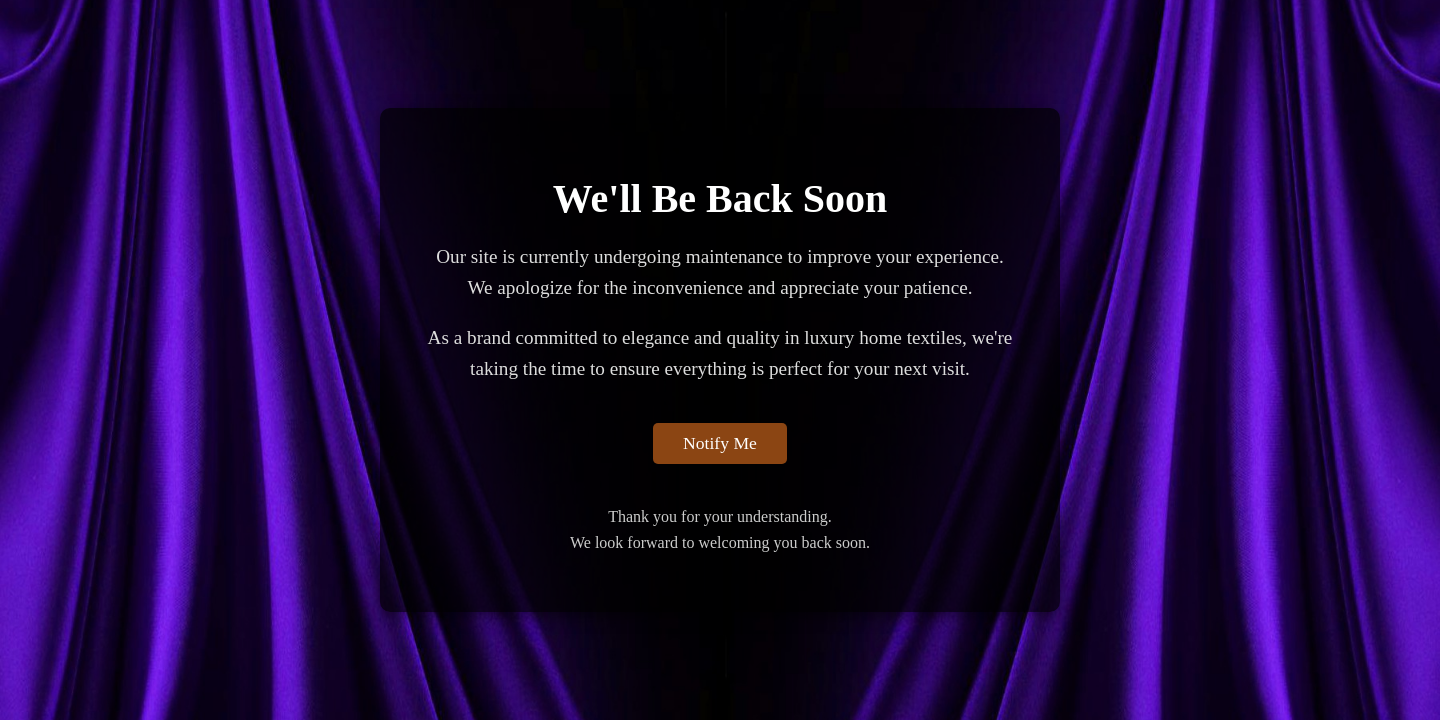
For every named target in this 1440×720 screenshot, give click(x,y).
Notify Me (720, 443)
